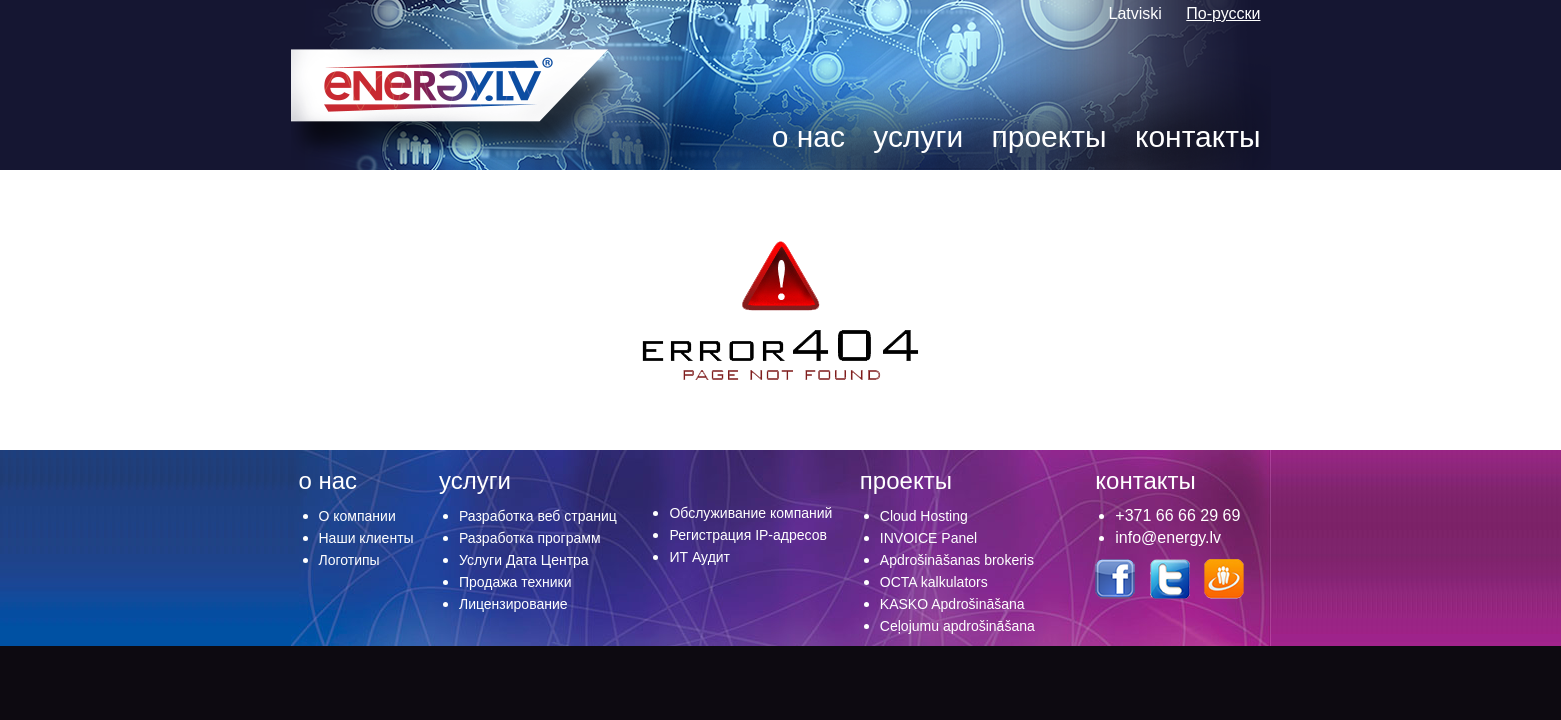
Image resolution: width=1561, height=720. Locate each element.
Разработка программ (530, 538)
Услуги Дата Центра (524, 560)
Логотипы (349, 560)
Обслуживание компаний (750, 513)
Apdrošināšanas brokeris (957, 560)
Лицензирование (513, 604)
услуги (918, 136)
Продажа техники (515, 582)
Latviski (1138, 13)
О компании (357, 516)
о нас (808, 136)
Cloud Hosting (924, 516)
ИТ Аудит (699, 557)
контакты (1198, 136)
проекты (1049, 136)
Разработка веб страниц (538, 516)
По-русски (1223, 13)
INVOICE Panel (928, 538)
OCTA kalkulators (934, 582)
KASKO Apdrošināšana (952, 604)
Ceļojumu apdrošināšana (957, 626)
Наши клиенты (366, 538)
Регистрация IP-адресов (748, 535)
